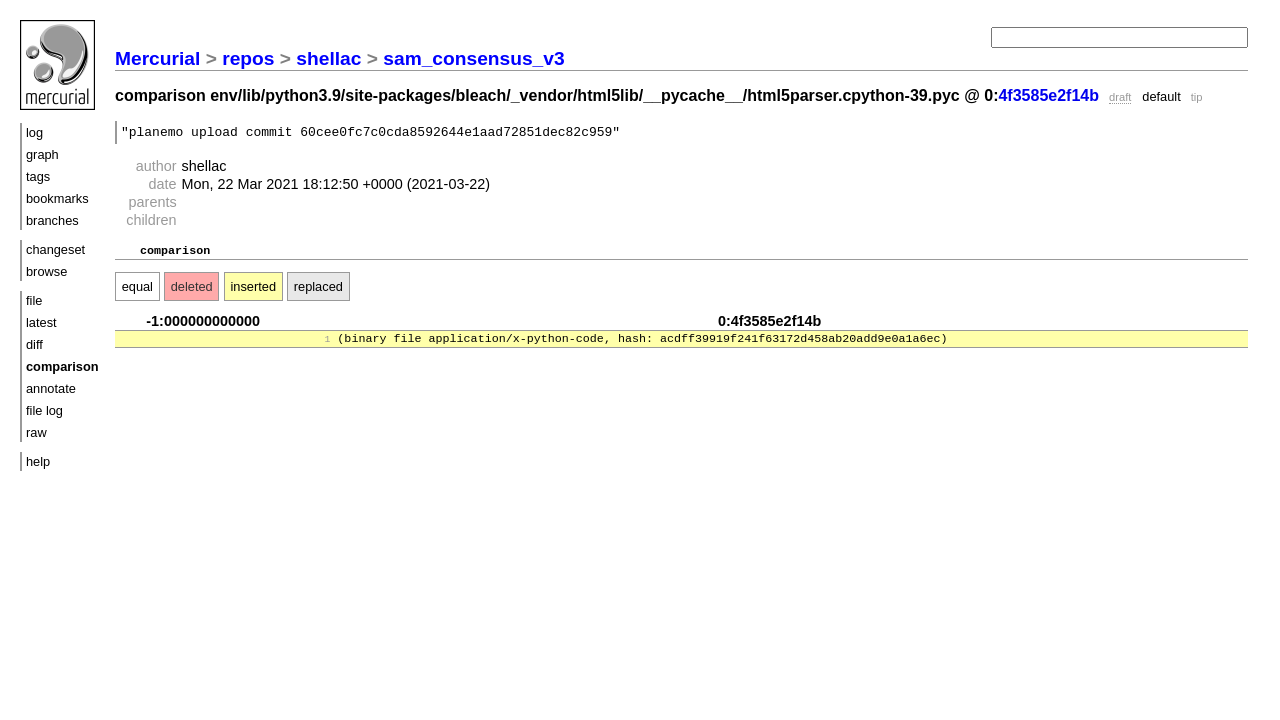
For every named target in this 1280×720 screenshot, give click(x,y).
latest (41, 322)
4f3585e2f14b (1048, 95)
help (38, 461)
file (34, 300)
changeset (55, 249)
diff (34, 344)
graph (42, 154)
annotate (51, 388)
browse (46, 271)
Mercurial (157, 58)
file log (44, 410)
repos (248, 58)
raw (36, 432)
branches (52, 220)
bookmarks (57, 198)
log (34, 132)
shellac (328, 58)
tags (38, 176)
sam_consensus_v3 (473, 58)
